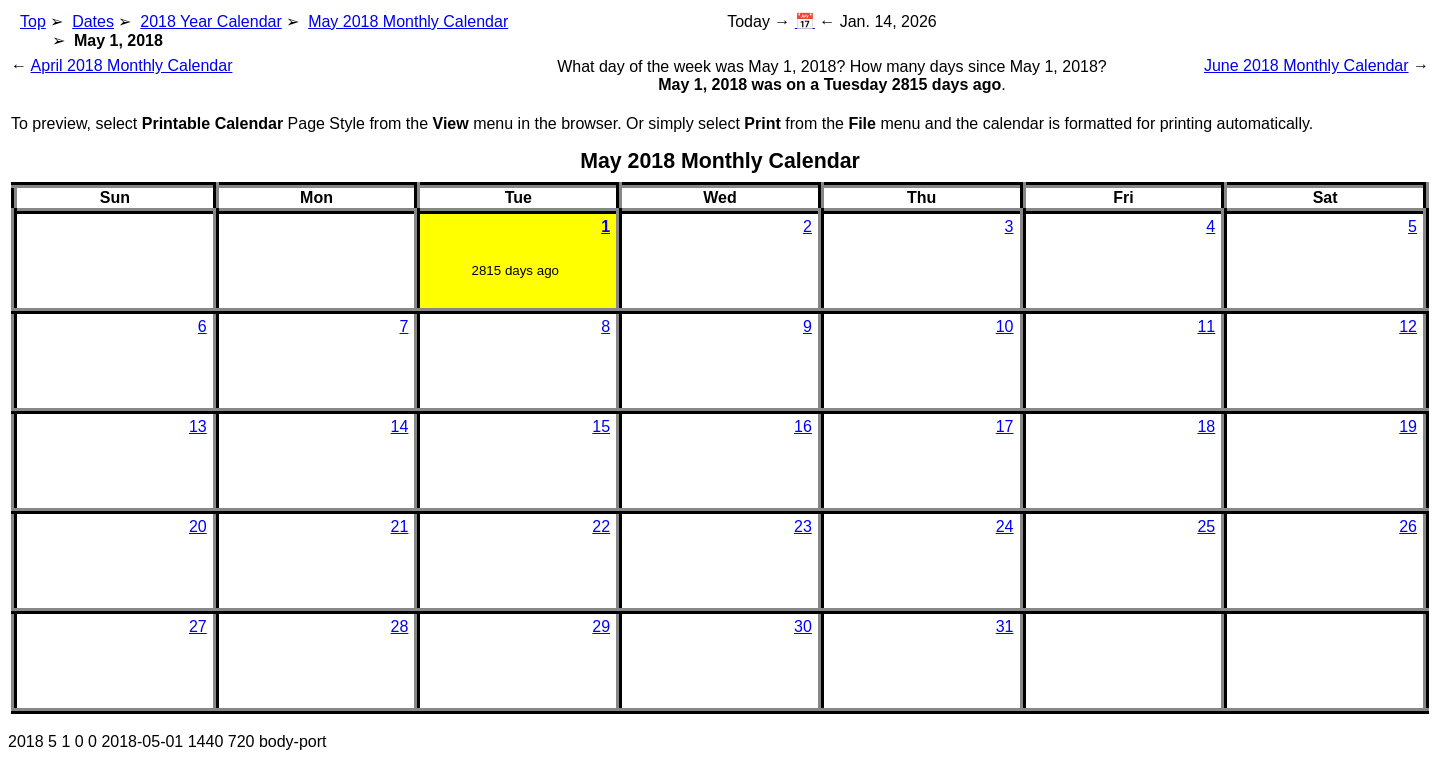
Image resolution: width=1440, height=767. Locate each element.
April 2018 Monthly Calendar (132, 65)
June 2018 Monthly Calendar (1306, 65)
